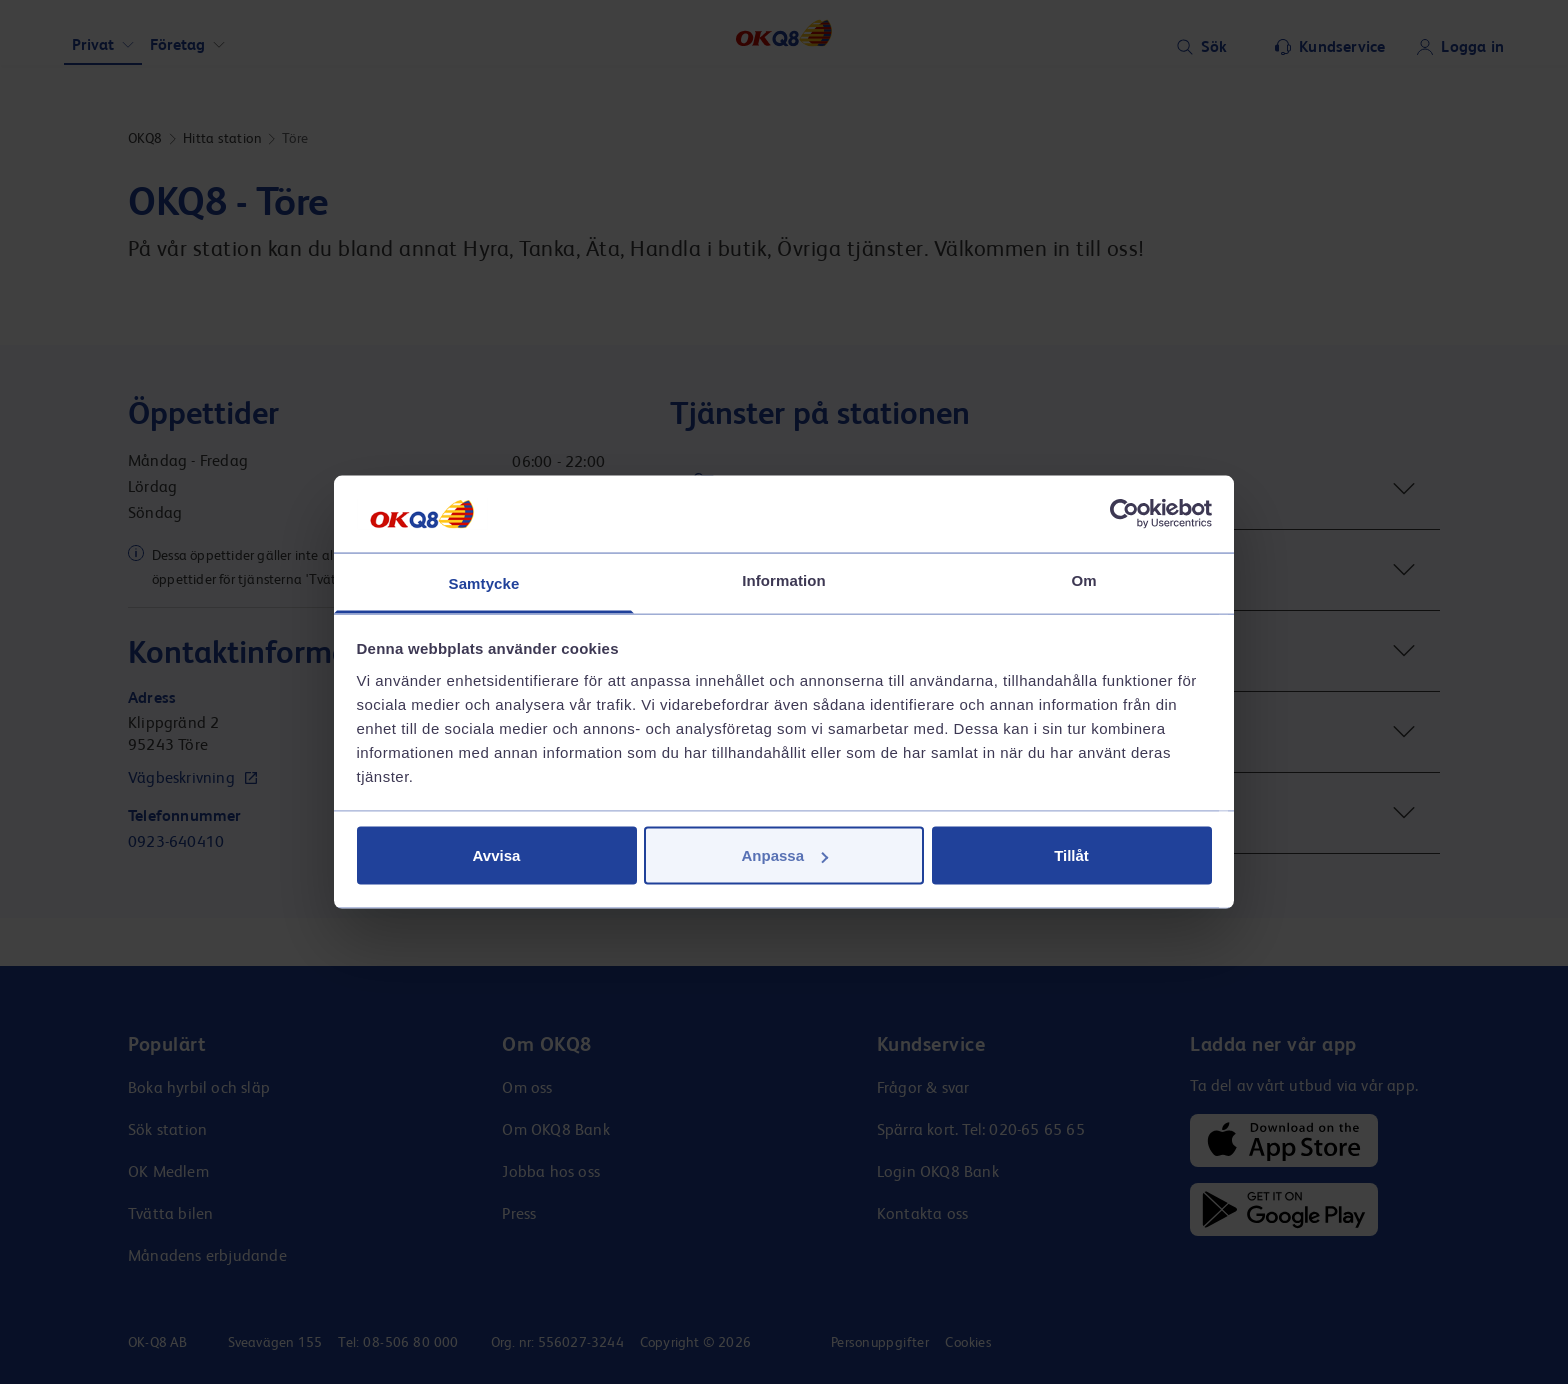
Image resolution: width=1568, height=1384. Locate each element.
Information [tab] (784, 579)
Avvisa (497, 855)
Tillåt (1071, 855)
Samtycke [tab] (484, 582)
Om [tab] (1083, 579)
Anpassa (784, 855)
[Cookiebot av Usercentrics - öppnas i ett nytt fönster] (1124, 514)
